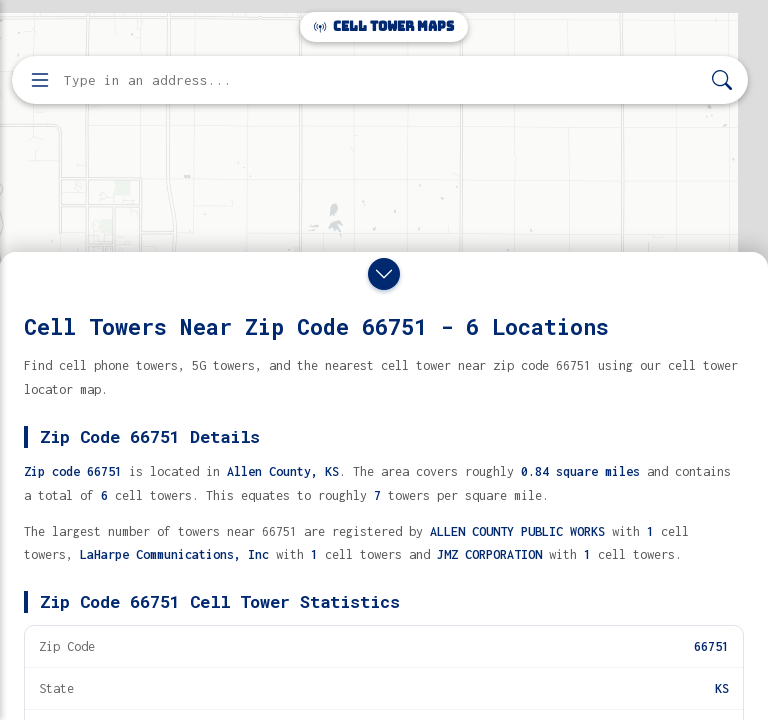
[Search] (722, 80)
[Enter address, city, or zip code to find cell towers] (382, 80)
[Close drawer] (384, 274)
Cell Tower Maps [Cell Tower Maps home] (384, 26)
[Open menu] (40, 80)
